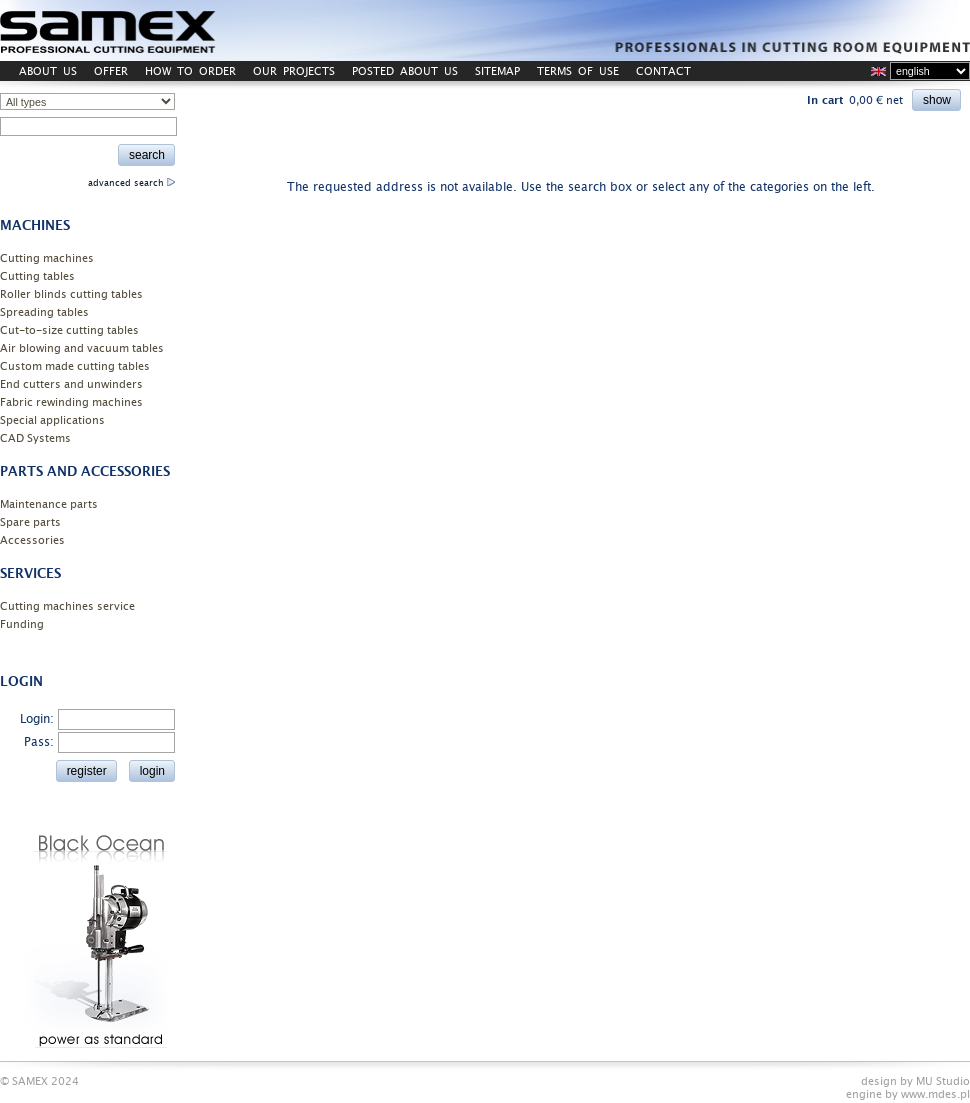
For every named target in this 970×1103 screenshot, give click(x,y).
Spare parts (30, 522)
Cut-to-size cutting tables (69, 330)
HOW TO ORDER (190, 71)
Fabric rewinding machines (71, 402)
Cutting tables (37, 276)
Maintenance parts (49, 504)
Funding (22, 624)
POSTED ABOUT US (405, 71)
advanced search (131, 183)
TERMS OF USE (578, 71)
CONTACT (663, 71)
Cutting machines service (67, 606)
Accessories (32, 540)
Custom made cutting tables (75, 366)
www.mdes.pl (935, 1094)
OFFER (111, 71)
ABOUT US (48, 71)
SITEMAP (497, 71)
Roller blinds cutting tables (71, 294)
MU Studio (943, 1081)
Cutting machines (47, 258)
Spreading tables (44, 312)
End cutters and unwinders (71, 384)
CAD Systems (35, 438)
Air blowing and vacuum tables (82, 348)
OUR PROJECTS (294, 71)
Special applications (52, 420)
